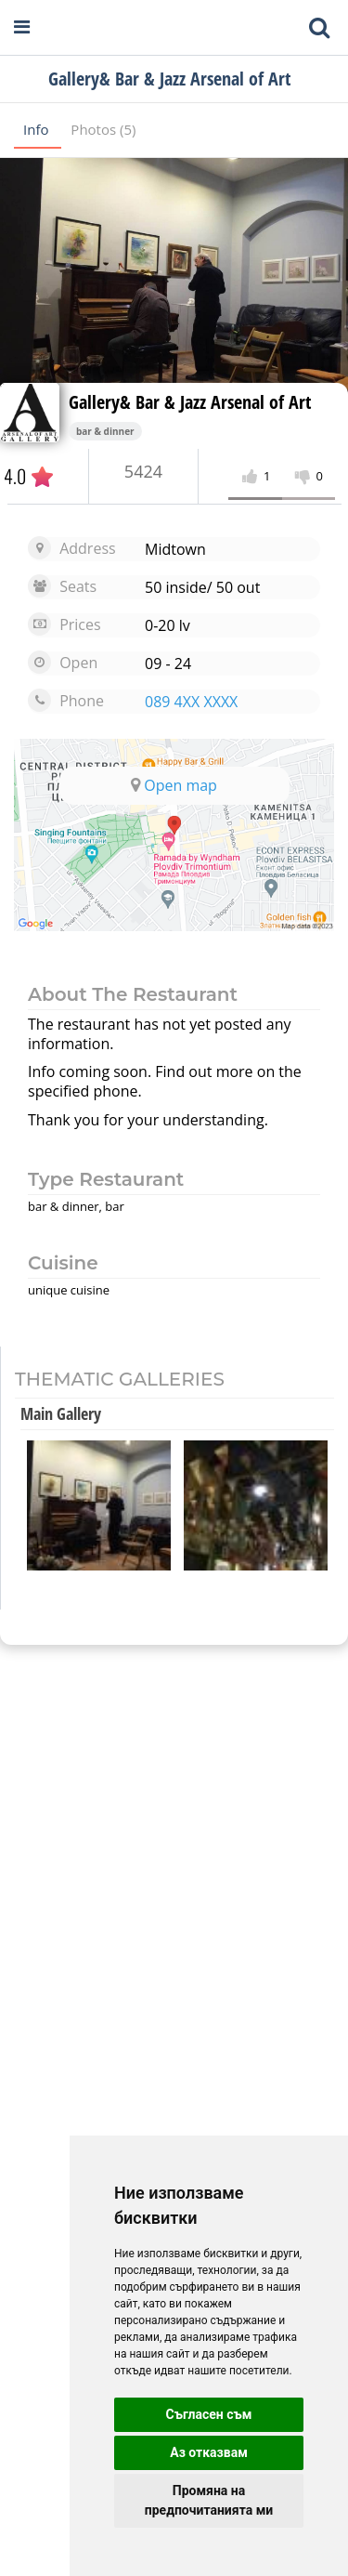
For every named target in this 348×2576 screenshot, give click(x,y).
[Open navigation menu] (22, 27)
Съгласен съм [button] (209, 2414)
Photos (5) (103, 129)
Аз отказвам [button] (209, 2452)
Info (37, 129)
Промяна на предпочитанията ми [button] (209, 2500)
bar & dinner (105, 431)
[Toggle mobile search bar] (319, 28)
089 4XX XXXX (191, 701)
